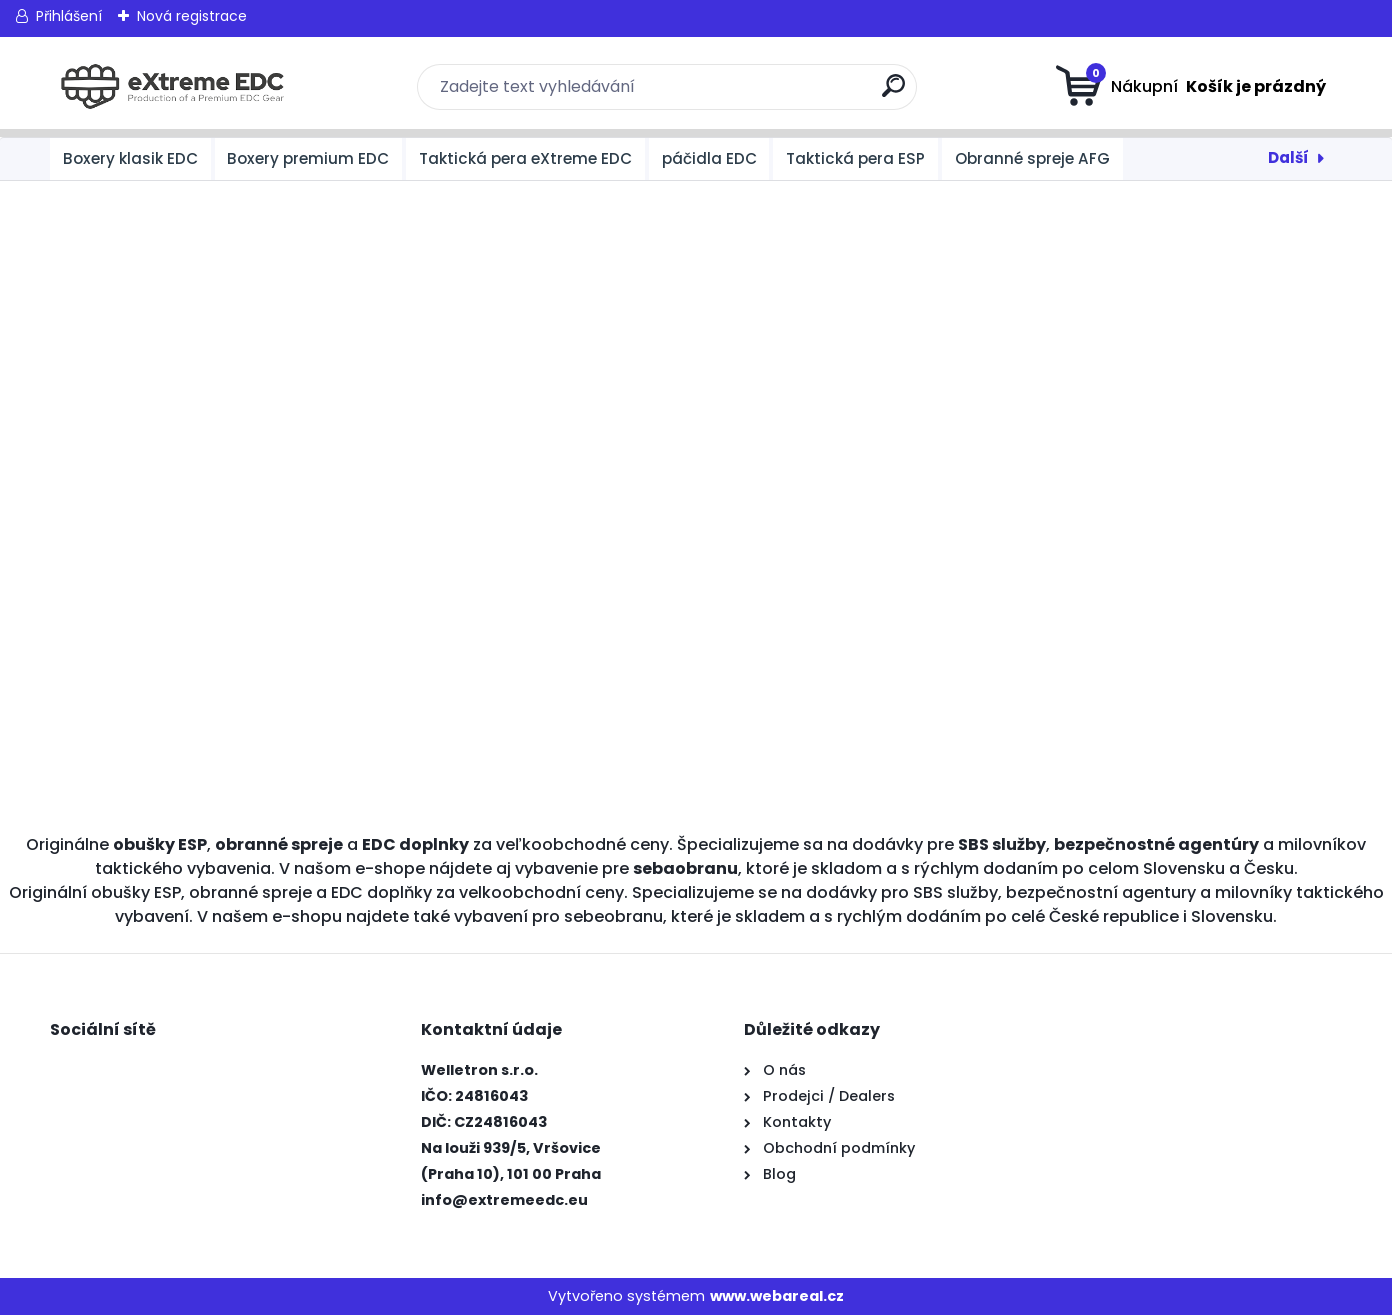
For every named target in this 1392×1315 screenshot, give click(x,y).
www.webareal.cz (777, 1296)
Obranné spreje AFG (1032, 158)
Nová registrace (192, 16)
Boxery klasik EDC (130, 158)
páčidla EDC (709, 158)
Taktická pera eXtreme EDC (525, 158)
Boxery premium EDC (308, 158)
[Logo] (172, 87)
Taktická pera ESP (855, 158)
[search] (893, 93)
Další (1288, 157)
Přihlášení (69, 16)
